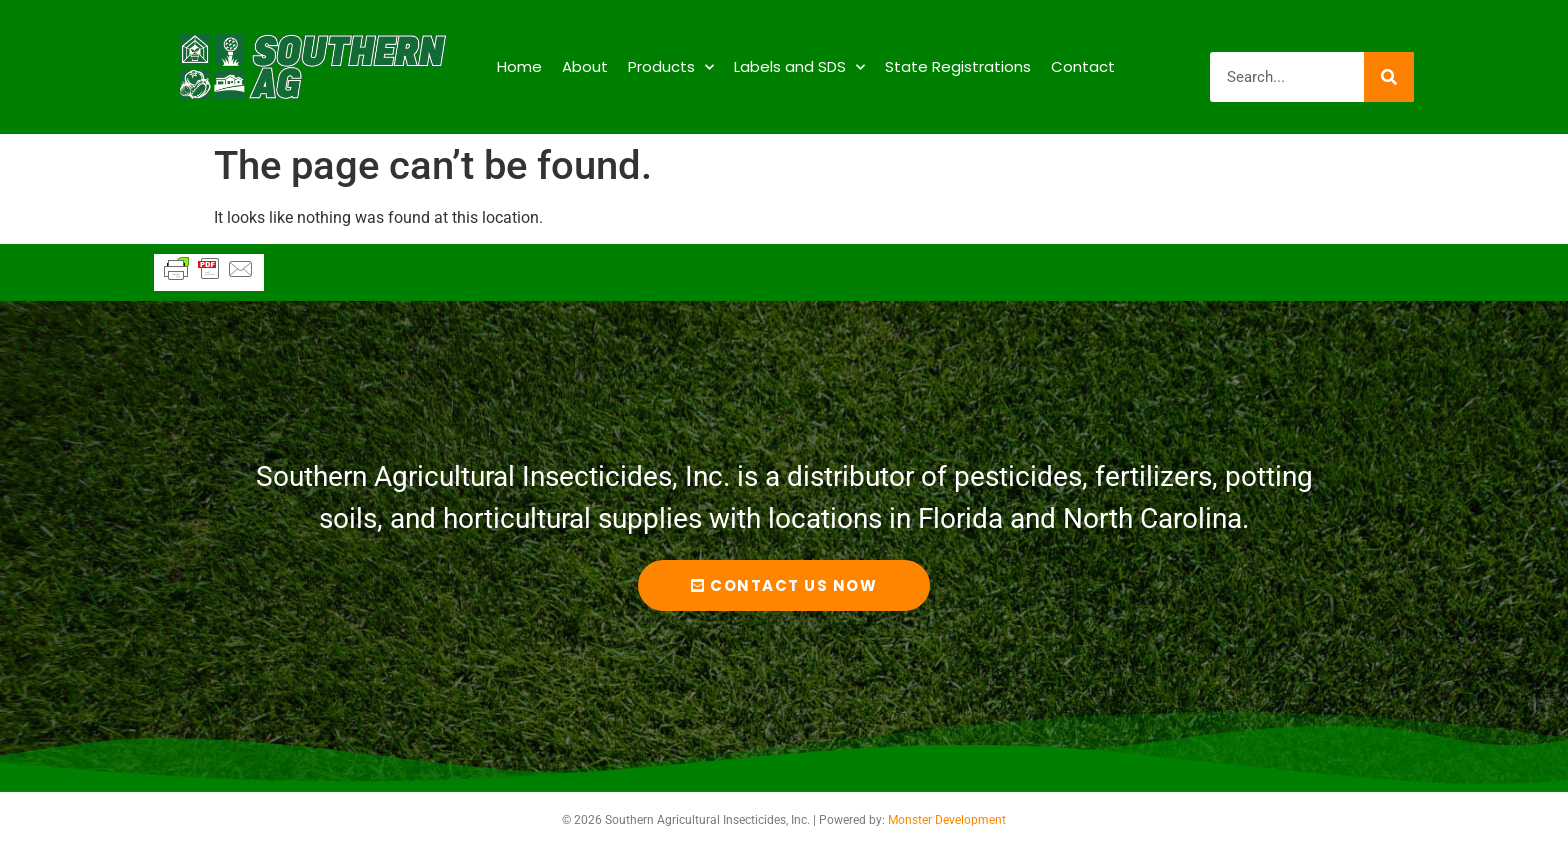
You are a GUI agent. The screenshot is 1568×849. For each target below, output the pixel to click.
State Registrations (958, 66)
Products (671, 67)
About (585, 66)
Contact (1083, 66)
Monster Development (947, 820)
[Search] (1389, 77)
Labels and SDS (799, 67)
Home (519, 66)
